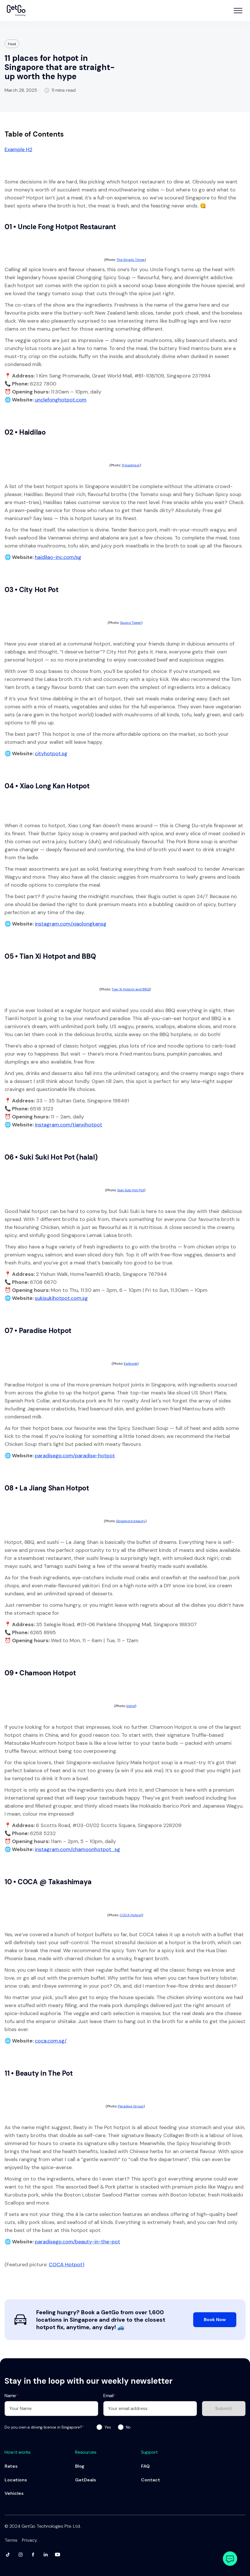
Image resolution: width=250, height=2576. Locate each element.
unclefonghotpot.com (60, 399)
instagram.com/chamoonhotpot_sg (77, 1849)
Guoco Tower (130, 622)
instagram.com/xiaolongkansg (70, 923)
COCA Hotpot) (66, 2264)
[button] (238, 10)
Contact (150, 2480)
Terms (11, 2540)
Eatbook (130, 1363)
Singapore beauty (130, 1521)
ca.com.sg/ (53, 2040)
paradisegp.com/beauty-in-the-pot (77, 2241)
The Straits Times (130, 259)
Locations (16, 2480)
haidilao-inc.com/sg (58, 557)
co (38, 2040)
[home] (16, 10)
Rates (11, 2466)
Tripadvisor (131, 465)
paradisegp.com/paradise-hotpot (75, 1455)
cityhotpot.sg (51, 753)
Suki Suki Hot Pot (130, 1190)
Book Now (215, 2320)
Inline (130, 1706)
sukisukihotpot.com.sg (61, 1298)
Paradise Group (131, 2106)
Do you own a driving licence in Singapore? (44, 2427)
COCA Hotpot (131, 1915)
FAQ (145, 2466)
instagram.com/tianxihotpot (68, 1124)
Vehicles (14, 2493)
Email (109, 2396)
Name (11, 2396)
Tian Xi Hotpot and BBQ (131, 989)
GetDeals (85, 2480)
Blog (79, 2466)
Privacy (29, 2540)
